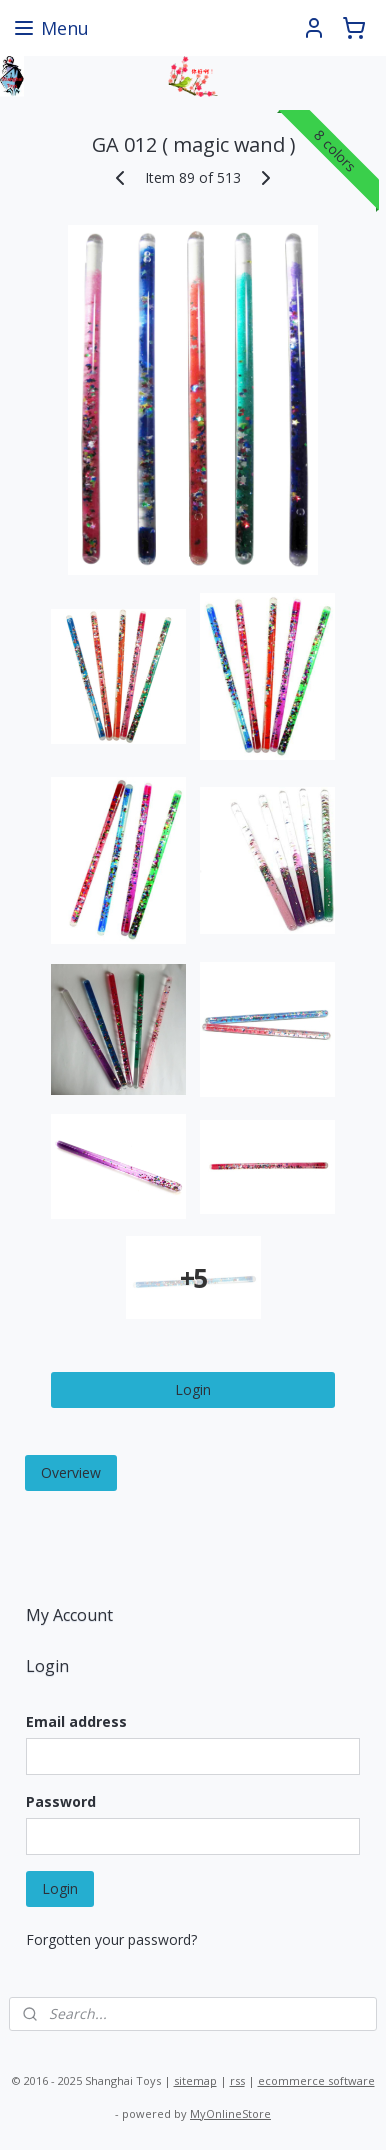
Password (61, 1801)
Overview (71, 1472)
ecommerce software (316, 2080)
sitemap (195, 2080)
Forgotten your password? (111, 1939)
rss (237, 2080)
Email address (76, 1721)
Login (193, 1389)
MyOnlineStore (230, 2113)
